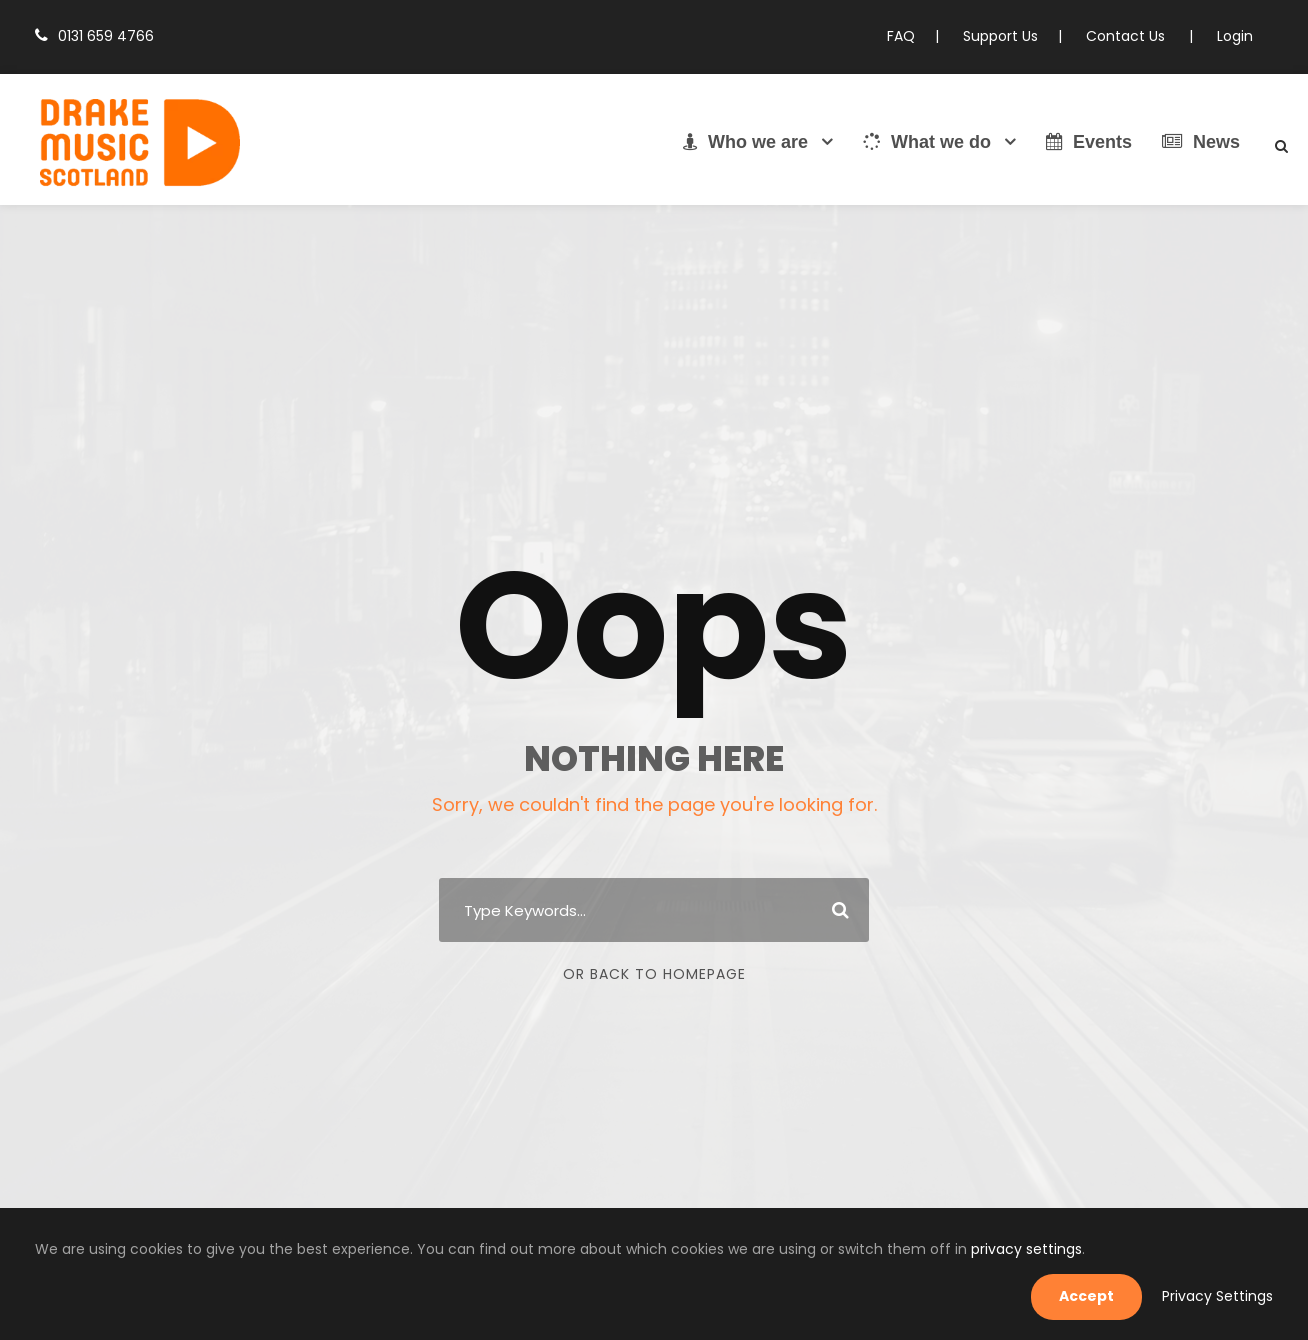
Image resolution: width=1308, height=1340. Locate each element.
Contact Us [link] (1134, 36)
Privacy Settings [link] (1223, 1296)
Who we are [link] (745, 142)
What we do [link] (927, 142)
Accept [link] (1101, 1296)
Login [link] (1236, 36)
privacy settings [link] (903, 1295)
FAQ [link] (919, 36)
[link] (140, 145)
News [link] (1201, 142)
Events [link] (1089, 142)
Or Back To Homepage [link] (654, 974)
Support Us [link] (1015, 36)
